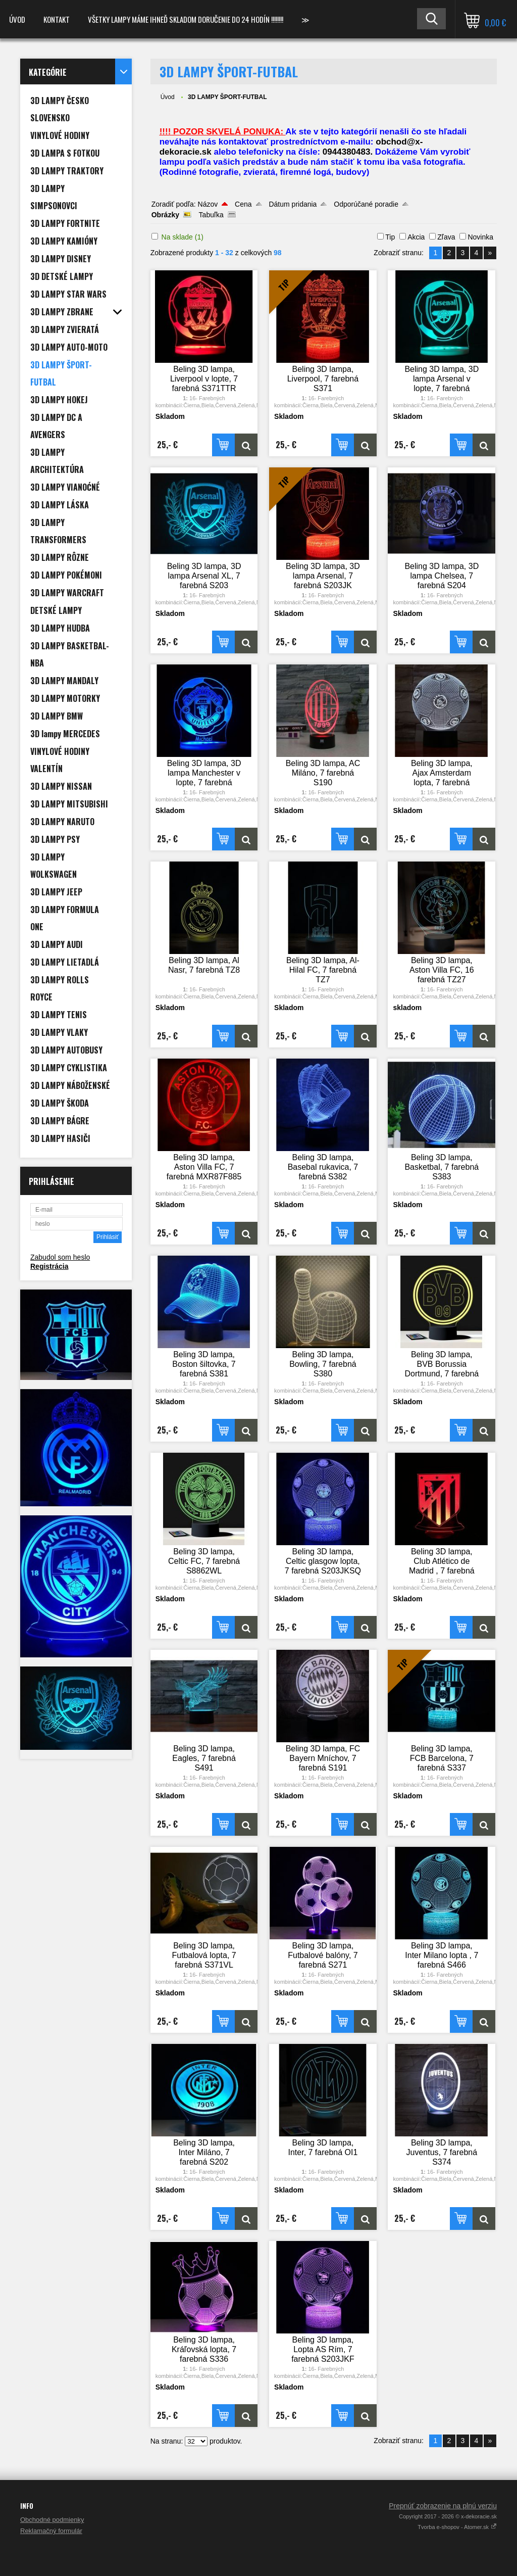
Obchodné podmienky (52, 2519)
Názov (208, 204)
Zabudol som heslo (60, 1257)
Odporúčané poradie (366, 204)
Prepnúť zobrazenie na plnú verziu (443, 2506)
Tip (390, 237)
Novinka (480, 237)
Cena (243, 204)
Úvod (17, 19)
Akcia (416, 237)
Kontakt (56, 19)
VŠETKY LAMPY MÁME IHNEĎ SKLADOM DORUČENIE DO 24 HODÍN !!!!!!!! (185, 19)
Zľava (446, 237)
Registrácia (49, 1266)
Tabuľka (211, 215)
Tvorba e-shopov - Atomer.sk (457, 2527)
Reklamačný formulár (51, 2531)
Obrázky (165, 215)
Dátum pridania (293, 204)
